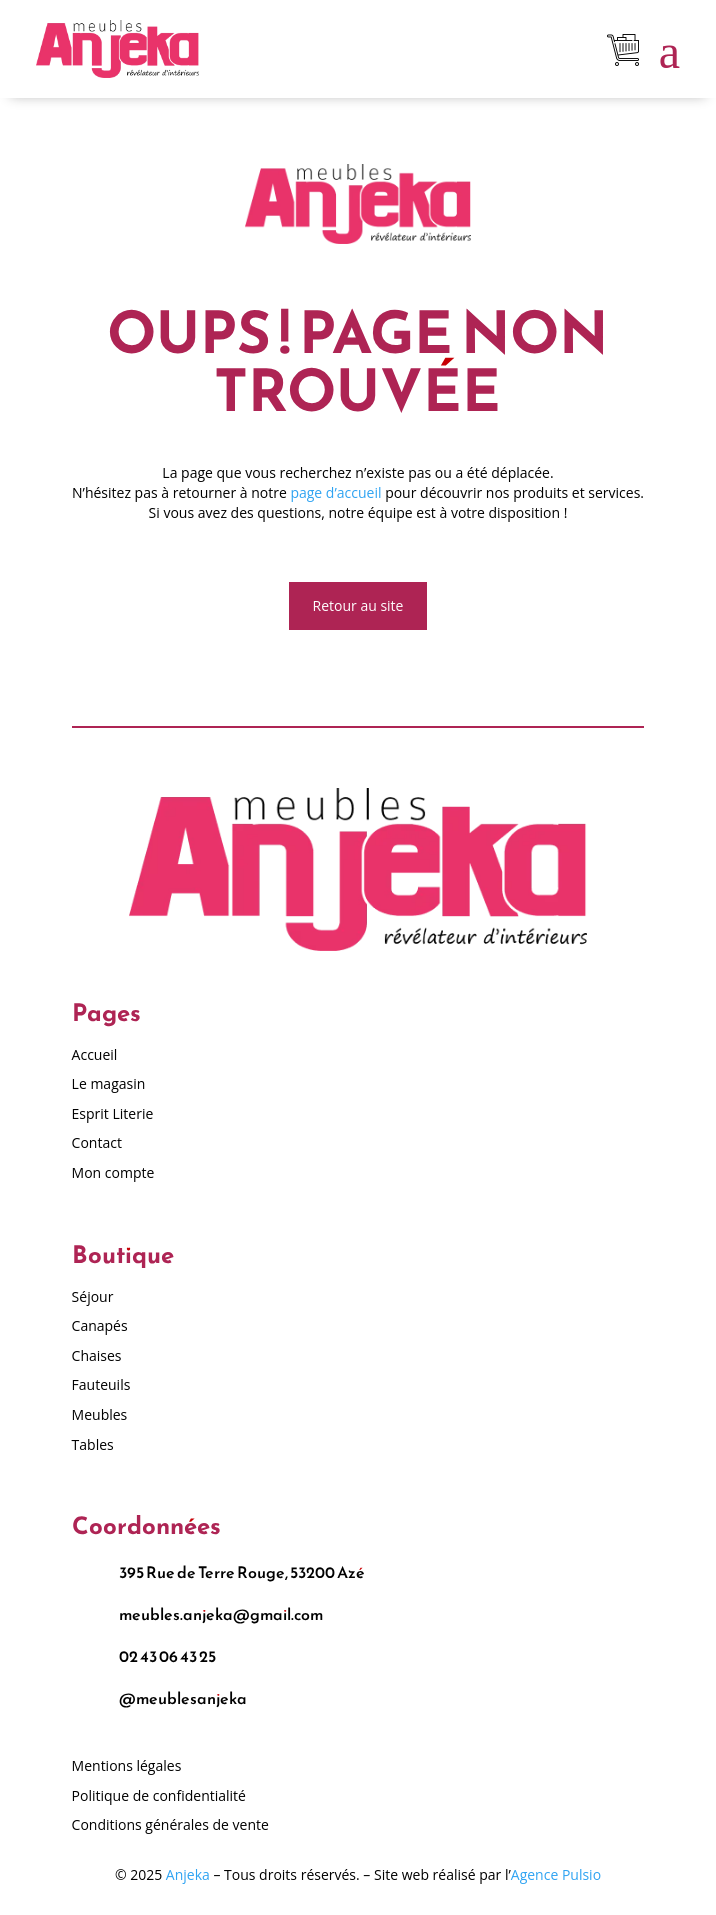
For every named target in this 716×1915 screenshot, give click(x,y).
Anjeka (188, 1874)
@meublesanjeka (183, 1698)
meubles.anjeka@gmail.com (221, 1614)
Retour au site (358, 605)
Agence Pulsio (556, 1874)
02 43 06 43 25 (167, 1656)
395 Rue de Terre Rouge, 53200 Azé (242, 1572)
